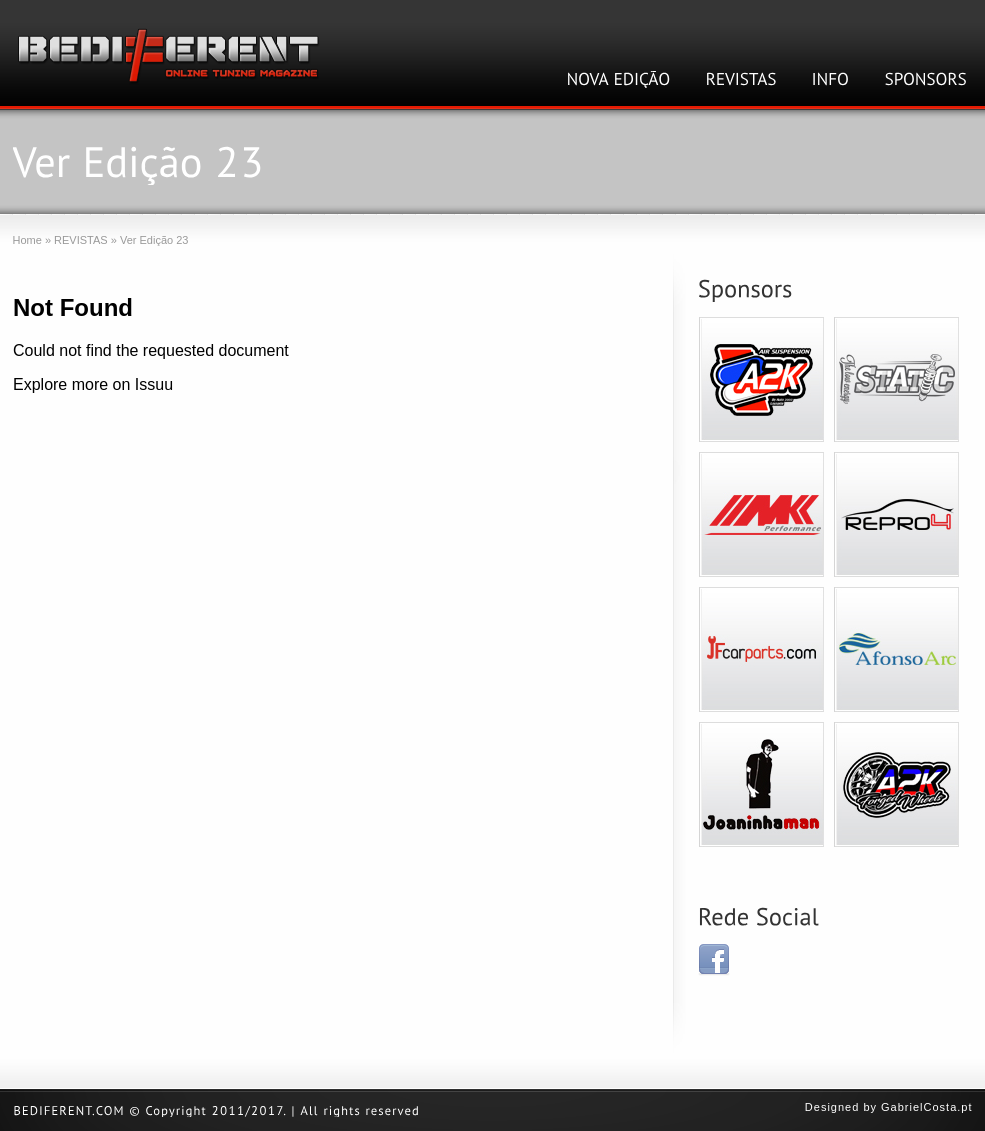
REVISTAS (81, 240)
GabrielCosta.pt (926, 1107)
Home (27, 240)
